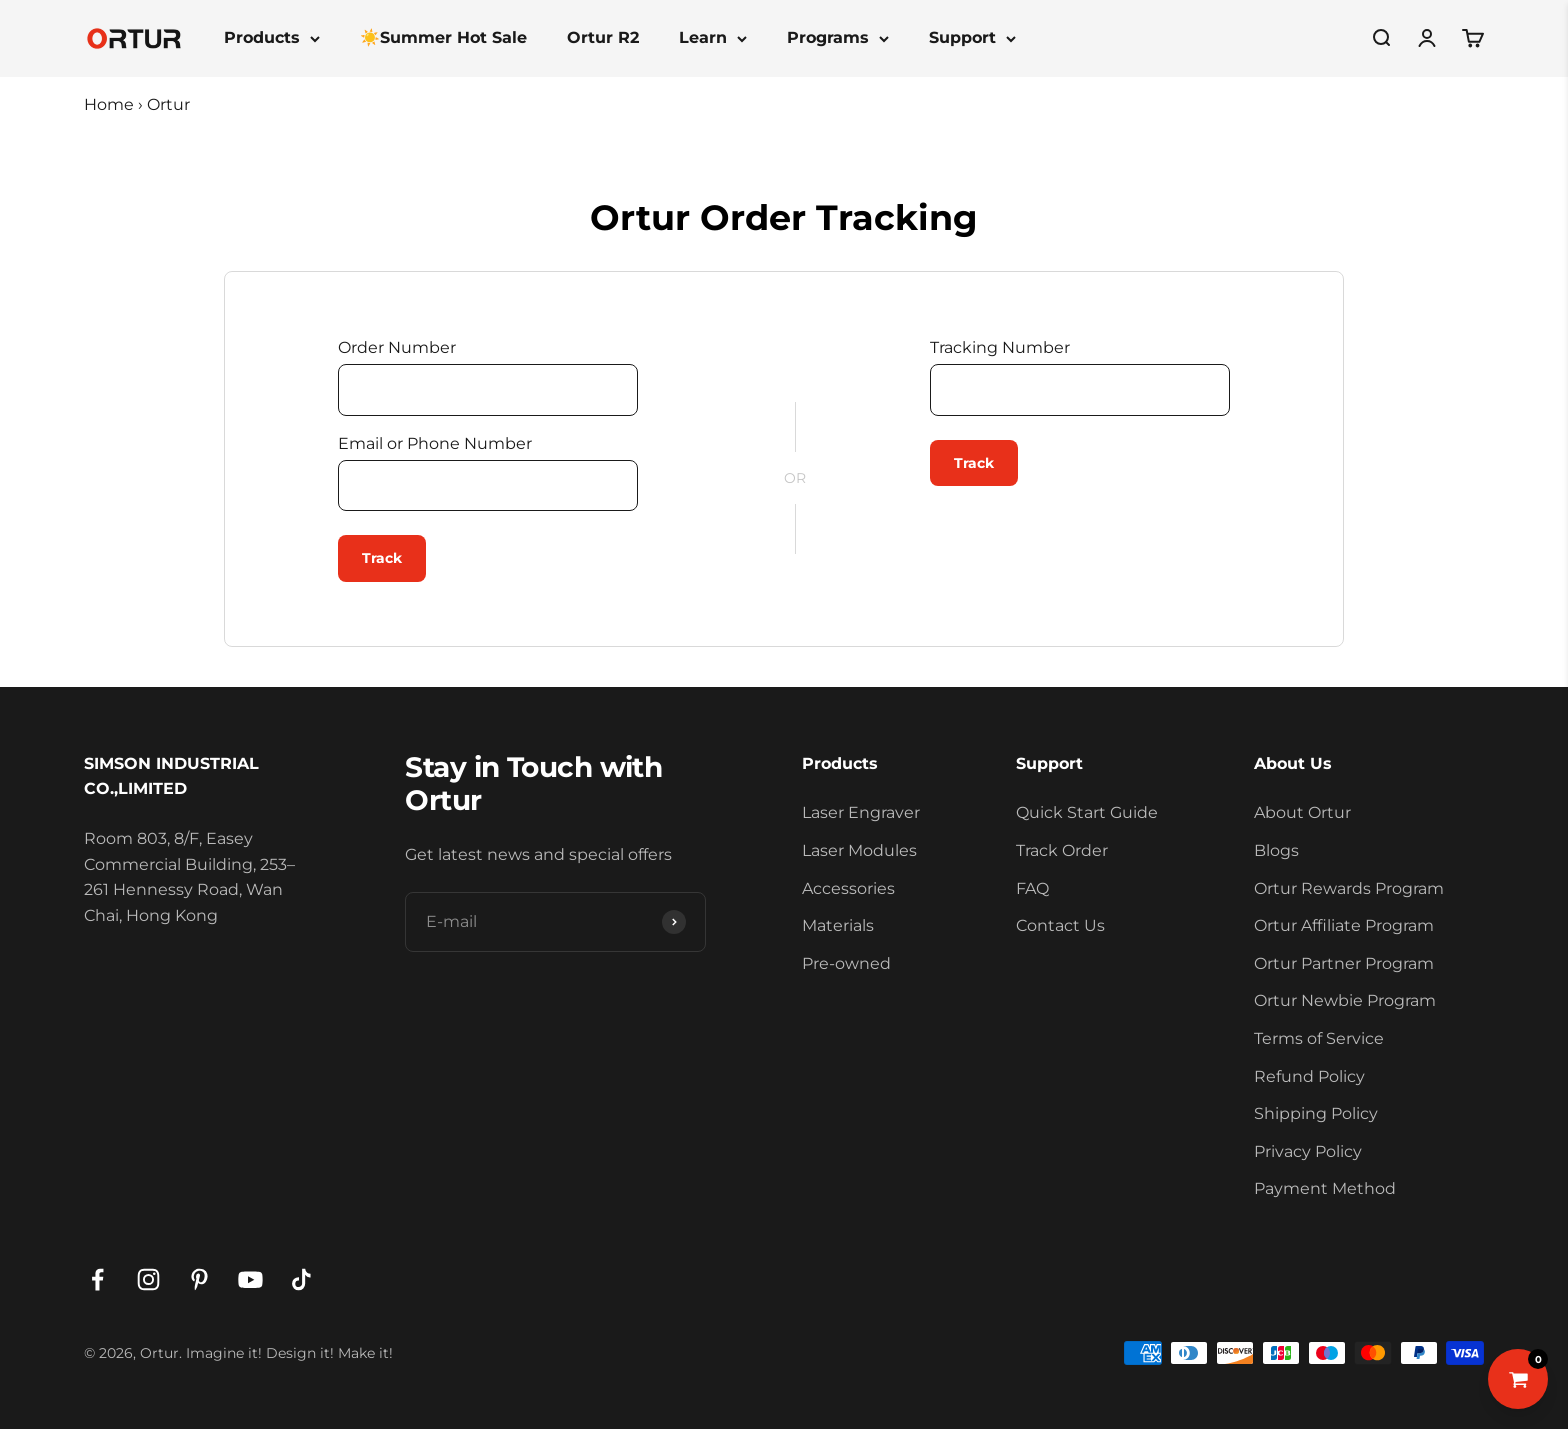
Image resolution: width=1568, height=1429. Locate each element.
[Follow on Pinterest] (199, 1279)
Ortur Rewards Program (1349, 888)
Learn (713, 37)
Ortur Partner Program (1344, 963)
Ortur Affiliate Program (1344, 925)
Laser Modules (859, 850)
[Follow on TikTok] (301, 1279)
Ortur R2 (603, 37)
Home (109, 104)
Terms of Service (1319, 1038)
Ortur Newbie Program (1345, 1000)
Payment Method (1325, 1188)
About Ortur (1302, 812)
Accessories (848, 888)
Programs (838, 37)
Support (972, 37)
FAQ (1032, 888)
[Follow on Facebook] (97, 1279)
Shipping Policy (1316, 1113)
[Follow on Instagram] (148, 1279)
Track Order (1062, 850)
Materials (838, 925)
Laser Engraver (861, 812)
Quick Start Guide (1087, 812)
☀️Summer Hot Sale (443, 37)
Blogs (1276, 850)
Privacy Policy (1308, 1151)
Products (272, 37)
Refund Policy (1309, 1076)
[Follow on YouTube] (250, 1279)
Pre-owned (846, 963)
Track (382, 558)
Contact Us (1060, 925)
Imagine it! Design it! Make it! (289, 1353)
